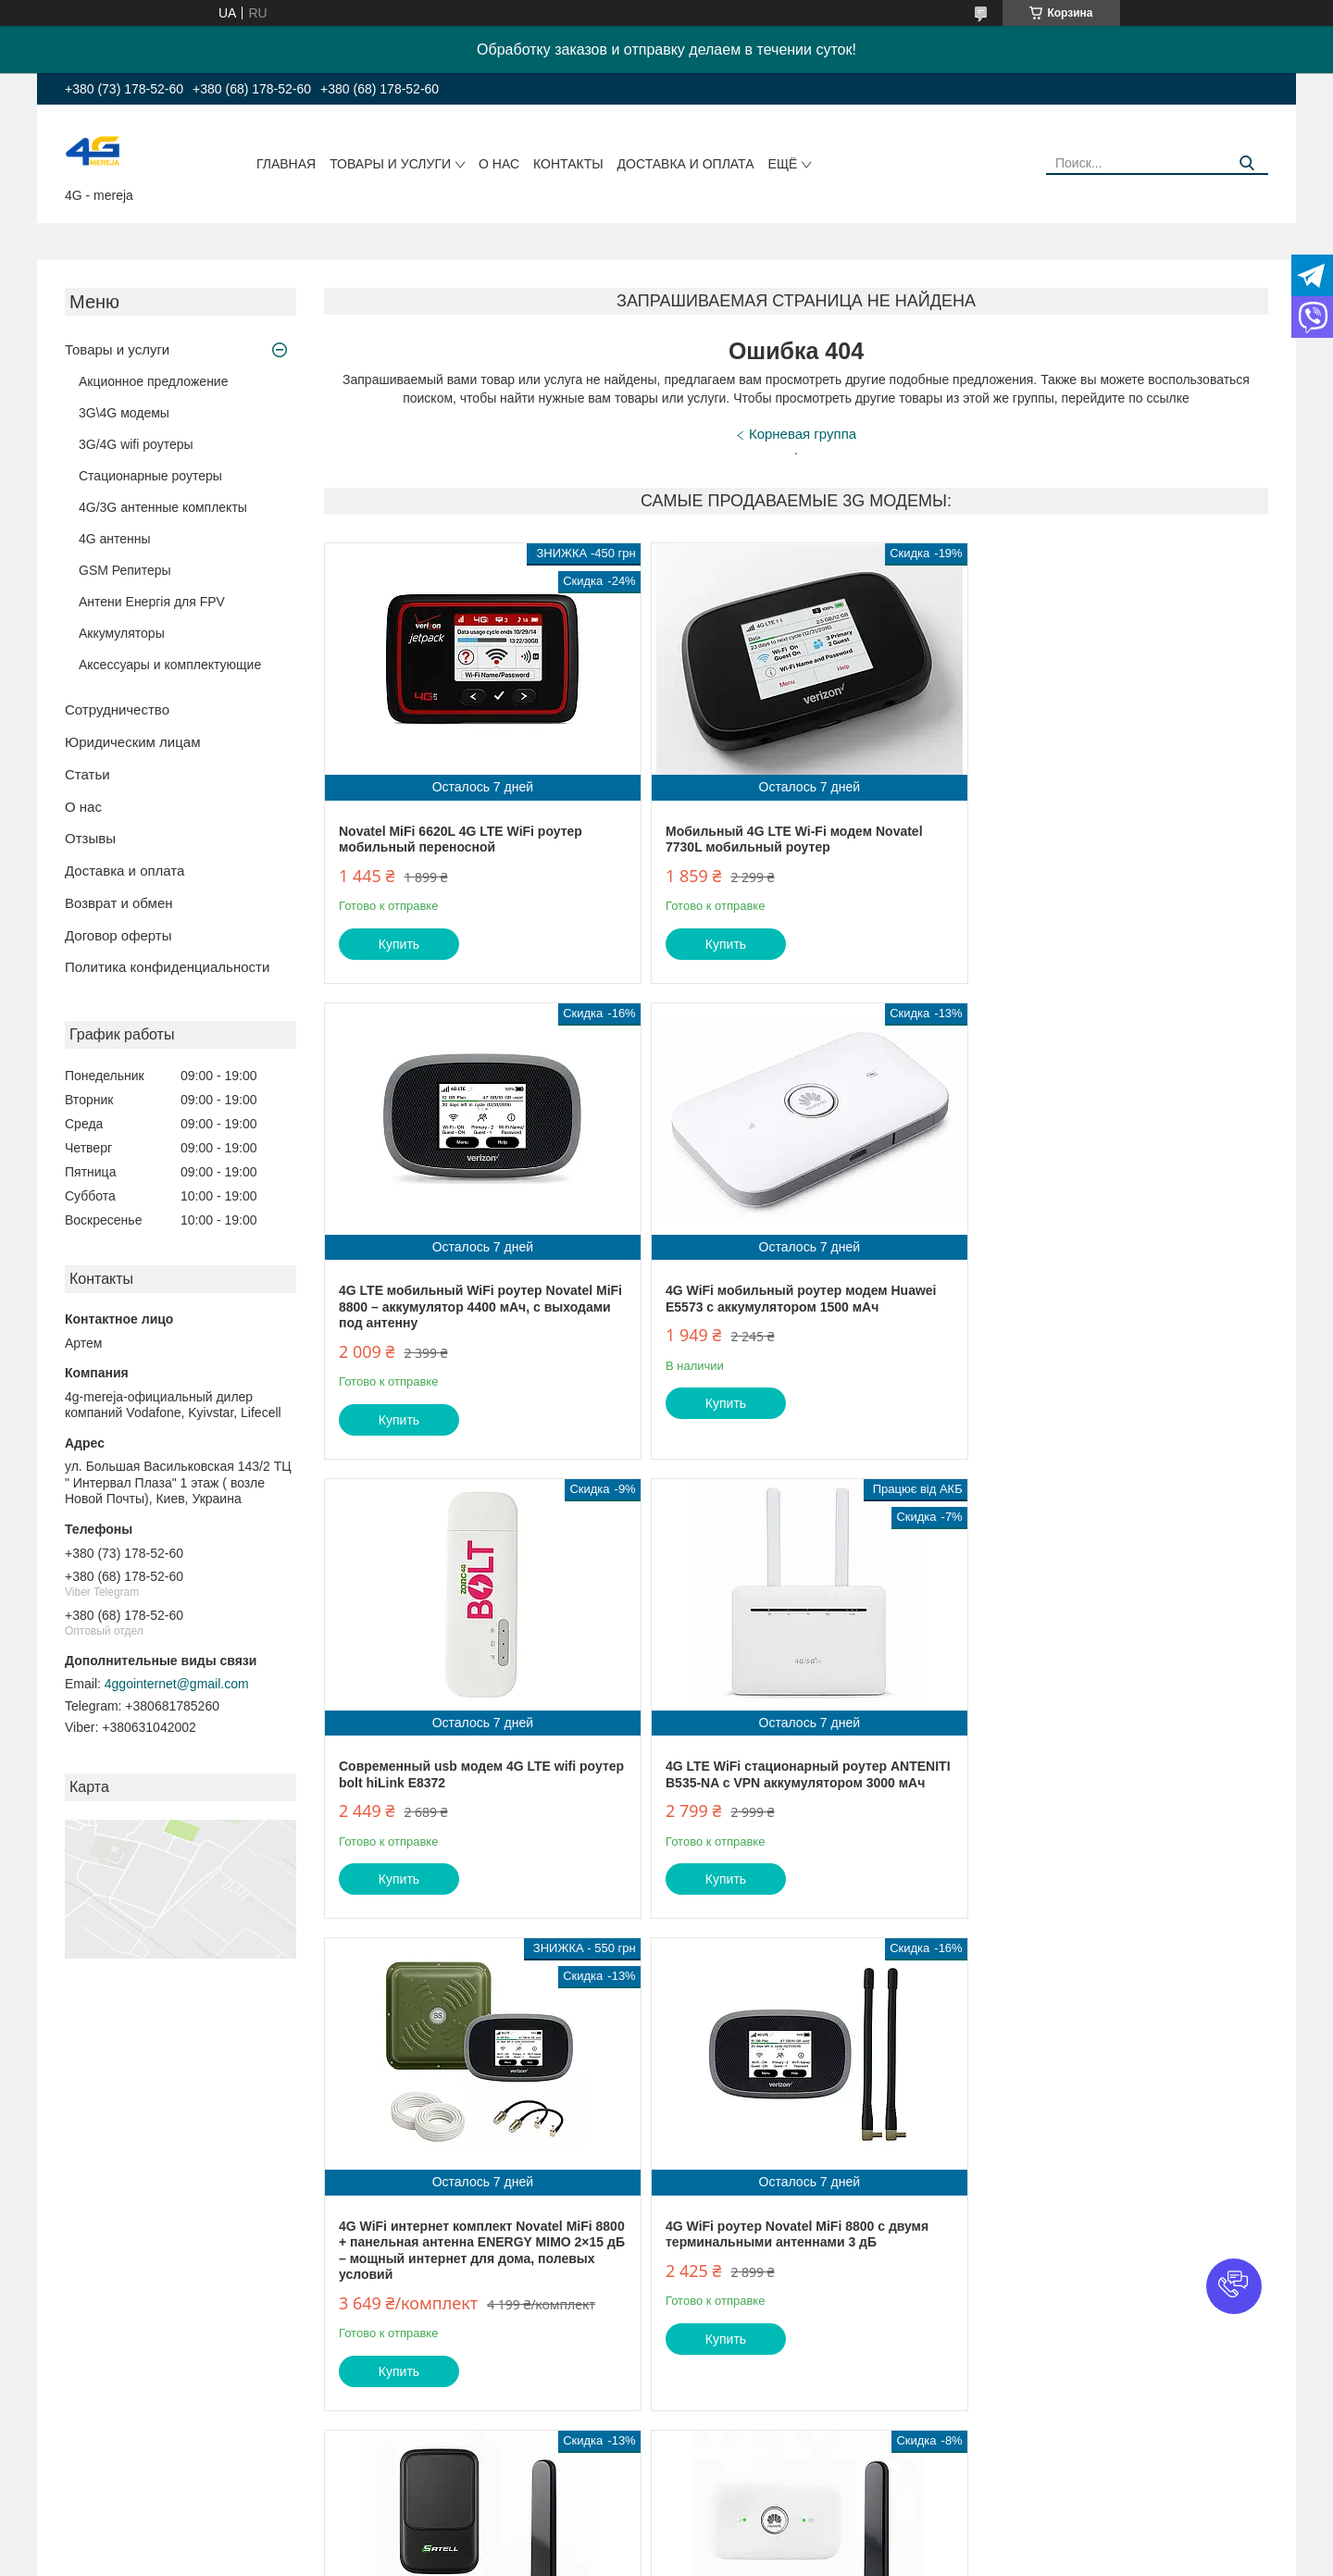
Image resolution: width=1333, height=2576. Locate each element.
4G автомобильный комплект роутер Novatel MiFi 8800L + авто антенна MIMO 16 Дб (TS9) (792, 2290)
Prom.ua (745, 2541)
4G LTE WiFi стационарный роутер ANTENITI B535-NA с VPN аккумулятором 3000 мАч (1105, 1323)
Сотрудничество (117, 709)
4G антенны (115, 538)
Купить (399, 944)
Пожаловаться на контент (759, 2558)
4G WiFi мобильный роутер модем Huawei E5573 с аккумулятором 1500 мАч (474, 1315)
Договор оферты (118, 935)
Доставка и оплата (685, 163)
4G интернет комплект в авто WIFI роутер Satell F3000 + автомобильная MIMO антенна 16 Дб (1107, 1799)
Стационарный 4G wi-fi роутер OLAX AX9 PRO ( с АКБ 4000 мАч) (1106, 2257)
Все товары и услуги (1193, 2488)
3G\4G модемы (124, 412)
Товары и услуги (390, 163)
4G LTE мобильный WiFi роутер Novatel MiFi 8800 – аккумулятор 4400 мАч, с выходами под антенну (1101, 847)
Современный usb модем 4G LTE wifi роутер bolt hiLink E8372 (774, 1315)
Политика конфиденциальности (167, 967)
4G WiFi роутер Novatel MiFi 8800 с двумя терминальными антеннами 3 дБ (787, 1791)
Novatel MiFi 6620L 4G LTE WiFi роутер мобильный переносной (460, 839)
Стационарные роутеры (150, 475)
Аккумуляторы (122, 633)
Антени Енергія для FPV (152, 601)
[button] (1234, 2286)
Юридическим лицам (132, 742)
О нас (499, 163)
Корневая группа (802, 434)
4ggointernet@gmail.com (177, 1683)
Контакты (568, 163)
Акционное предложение (153, 381)
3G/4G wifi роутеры (136, 444)
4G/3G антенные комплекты (163, 507)
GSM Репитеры (125, 570)
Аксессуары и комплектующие (170, 664)
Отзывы (90, 838)
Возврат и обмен (119, 903)
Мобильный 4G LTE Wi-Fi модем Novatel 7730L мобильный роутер (785, 839)
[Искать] (1247, 163)
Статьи (87, 774)
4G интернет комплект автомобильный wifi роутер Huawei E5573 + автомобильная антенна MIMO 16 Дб (477, 2290)
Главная (286, 163)
